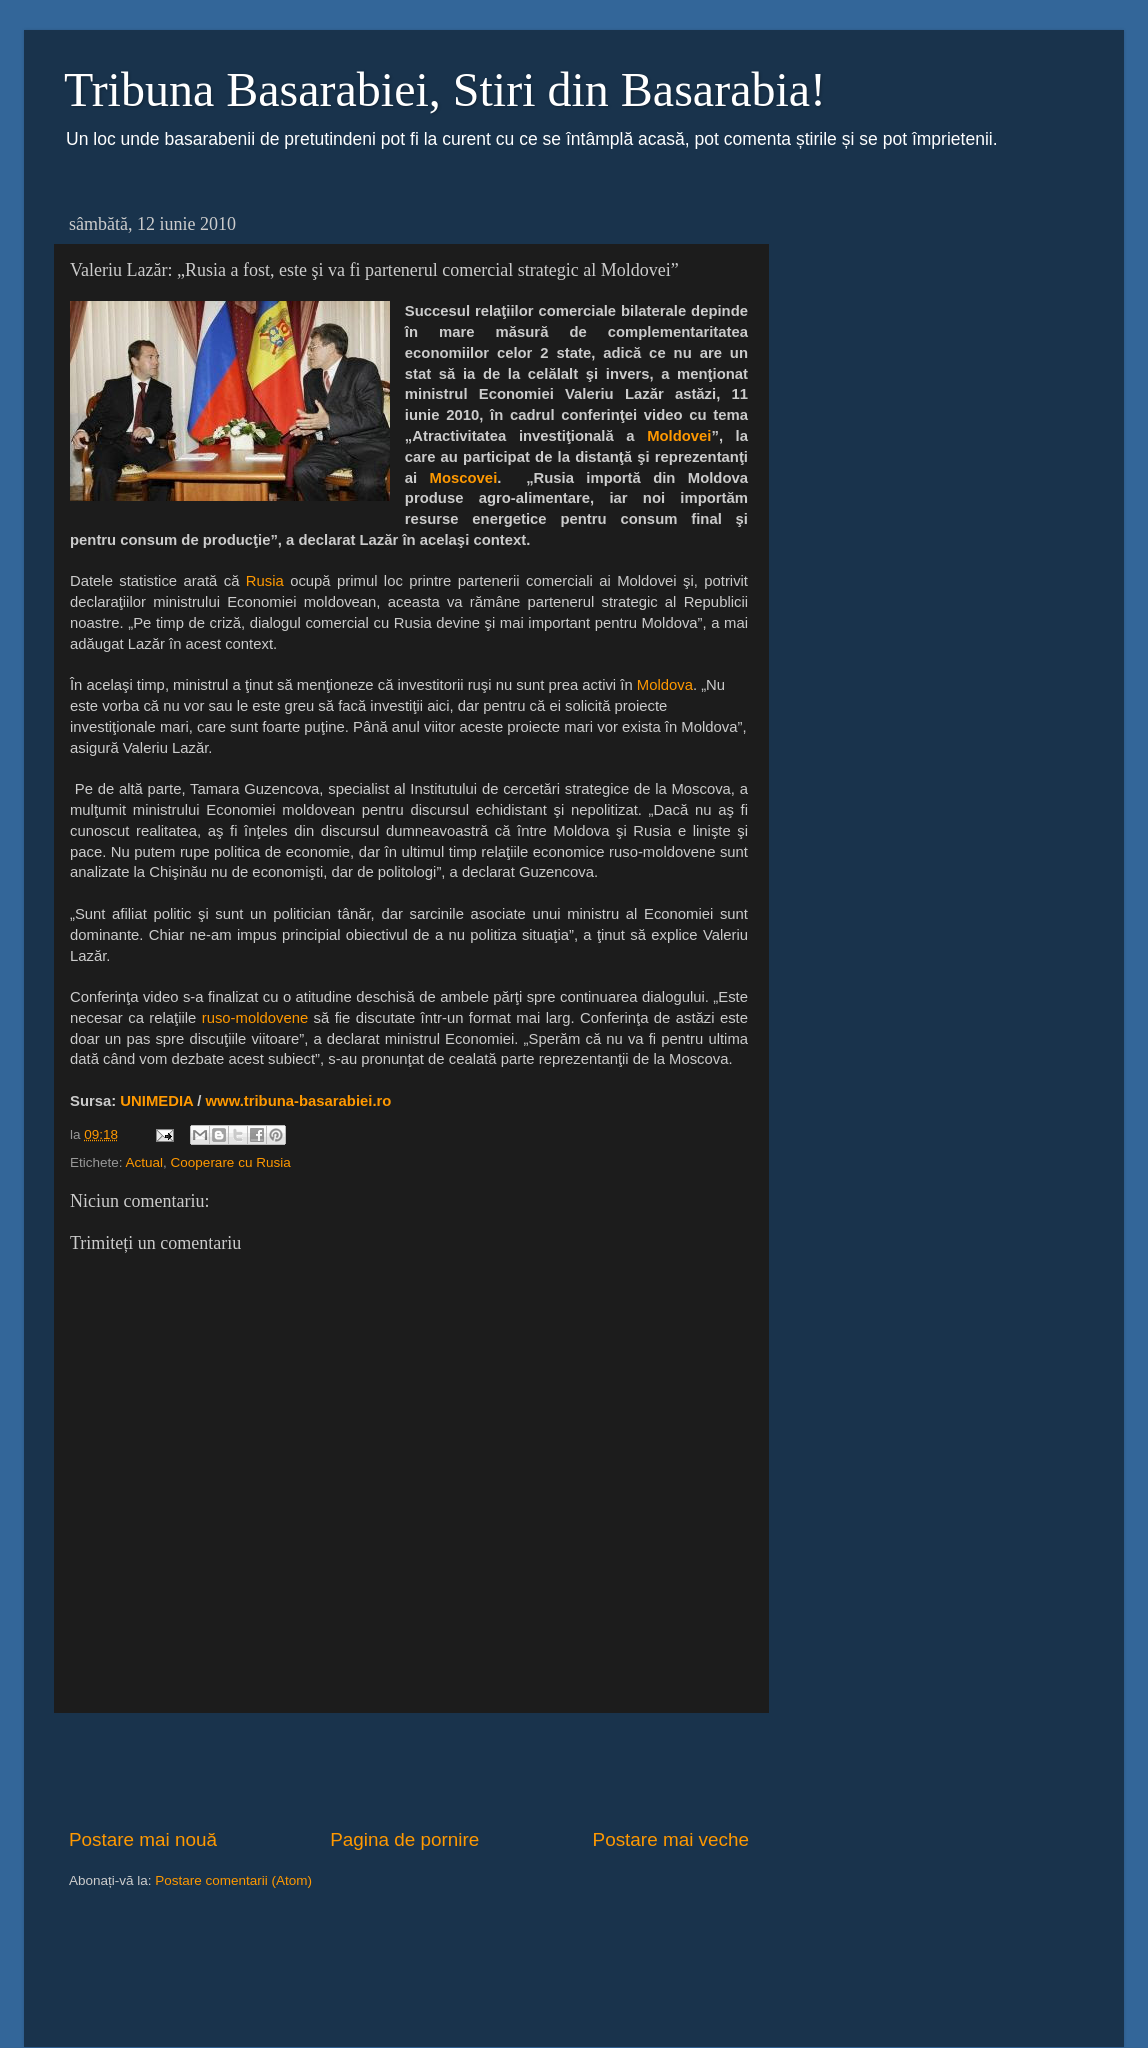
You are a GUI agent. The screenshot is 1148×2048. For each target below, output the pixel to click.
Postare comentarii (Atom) (233, 1880)
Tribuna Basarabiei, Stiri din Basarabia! (445, 89)
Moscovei (464, 478)
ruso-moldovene (255, 1018)
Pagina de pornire (404, 1839)
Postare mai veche (671, 1839)
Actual (145, 1162)
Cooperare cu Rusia (231, 1162)
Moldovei (679, 436)
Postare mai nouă (143, 1839)
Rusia (265, 581)
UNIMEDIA (156, 1101)
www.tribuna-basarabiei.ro (299, 1101)
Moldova (665, 685)
